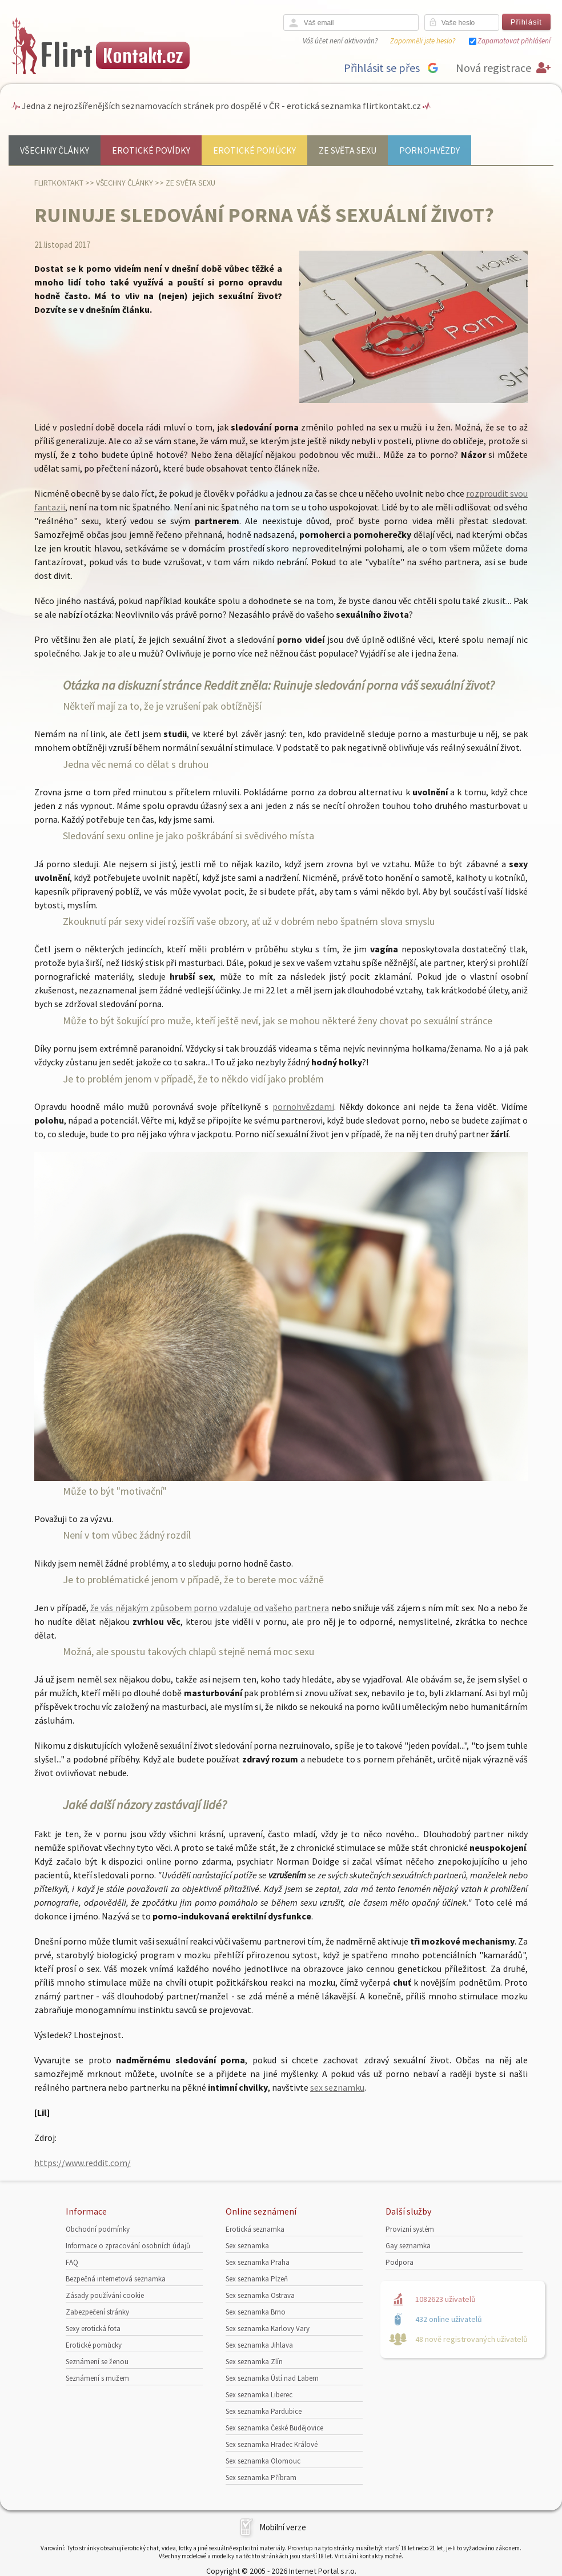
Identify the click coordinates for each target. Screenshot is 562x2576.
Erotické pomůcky (254, 150)
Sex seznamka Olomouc (263, 2461)
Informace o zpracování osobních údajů (128, 2246)
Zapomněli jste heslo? (422, 41)
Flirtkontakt (58, 183)
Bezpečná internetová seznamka (116, 2279)
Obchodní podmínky (98, 2229)
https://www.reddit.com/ (82, 2162)
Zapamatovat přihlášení (514, 41)
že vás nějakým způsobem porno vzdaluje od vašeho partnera (209, 1607)
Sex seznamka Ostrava (260, 2295)
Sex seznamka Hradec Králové (272, 2444)
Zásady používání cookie (105, 2295)
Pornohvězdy (429, 150)
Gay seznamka (408, 2246)
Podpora (400, 2262)
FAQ (72, 2262)
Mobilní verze (282, 2527)
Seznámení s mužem (97, 2378)
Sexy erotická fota (93, 2328)
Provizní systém (410, 2229)
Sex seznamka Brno (256, 2312)
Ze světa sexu (347, 150)
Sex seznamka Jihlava (259, 2345)
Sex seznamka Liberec (259, 2395)
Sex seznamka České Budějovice (274, 2428)
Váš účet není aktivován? (340, 41)
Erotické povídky (151, 150)
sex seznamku (337, 2087)
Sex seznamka (247, 2246)
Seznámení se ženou (97, 2361)
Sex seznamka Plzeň (257, 2279)
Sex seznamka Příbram (261, 2477)
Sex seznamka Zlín (254, 2361)
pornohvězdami (303, 1106)
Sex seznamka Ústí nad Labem (272, 2378)
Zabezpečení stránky (97, 2312)
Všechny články (54, 150)
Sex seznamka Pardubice (264, 2411)
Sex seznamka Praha (258, 2262)
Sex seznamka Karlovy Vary (268, 2328)
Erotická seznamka (255, 2229)
